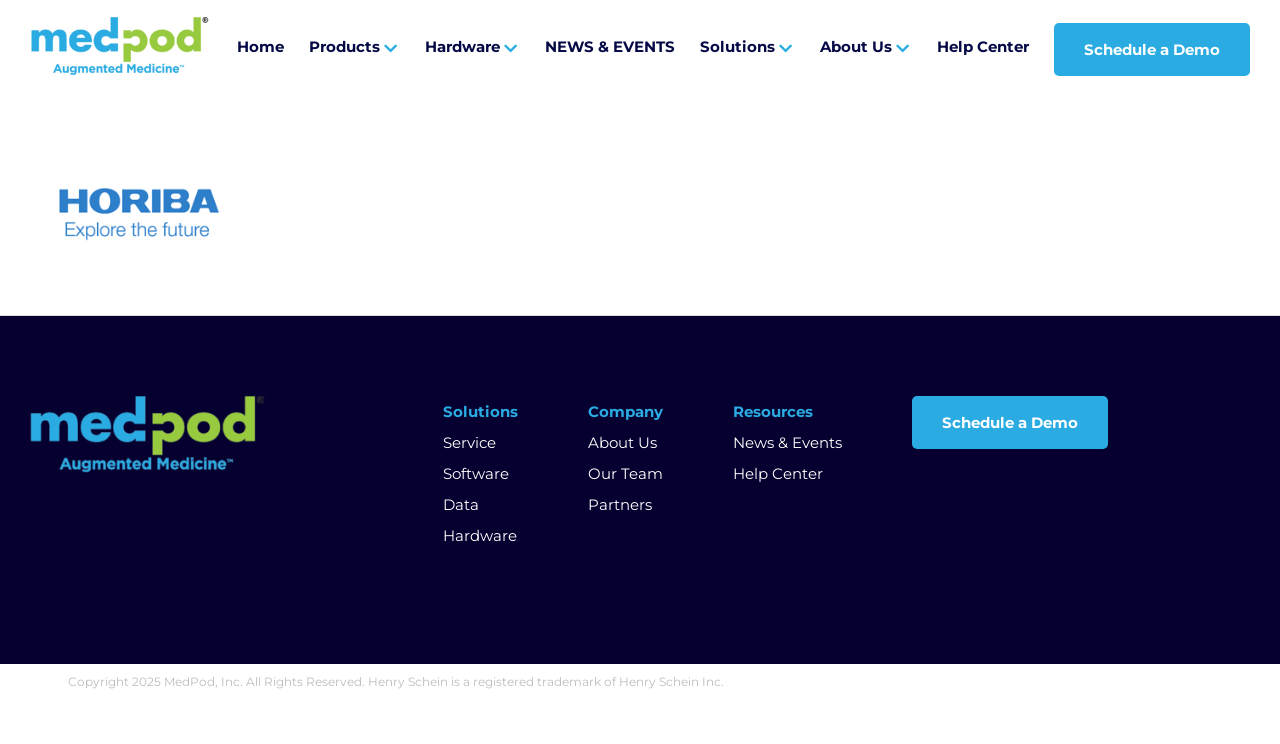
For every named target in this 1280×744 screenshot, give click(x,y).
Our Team (625, 473)
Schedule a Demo (1010, 422)
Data (461, 504)
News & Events (787, 442)
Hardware (480, 535)
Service (469, 442)
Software (476, 473)
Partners (620, 504)
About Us (622, 442)
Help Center (778, 473)
